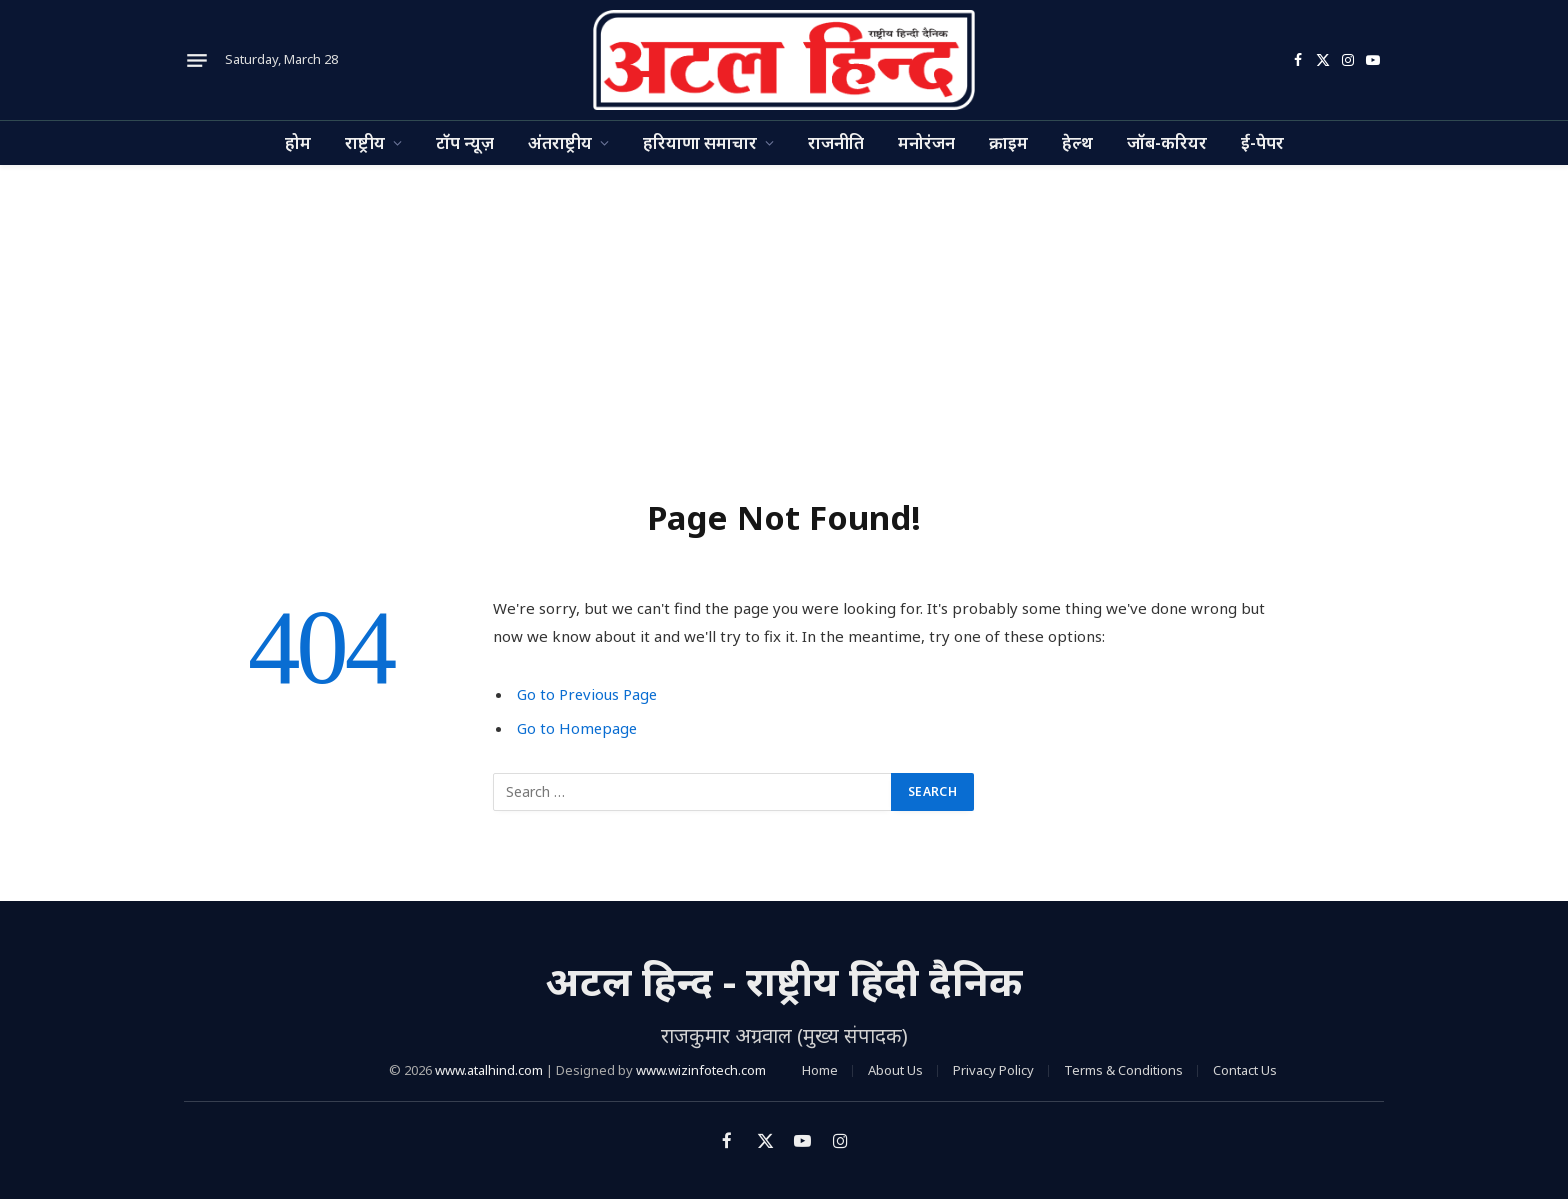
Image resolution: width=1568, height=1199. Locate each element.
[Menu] (197, 60)
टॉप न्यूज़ (465, 142)
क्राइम (1008, 142)
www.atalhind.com (489, 1070)
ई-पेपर (1262, 142)
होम (298, 142)
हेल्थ (1077, 142)
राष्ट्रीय (365, 142)
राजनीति (836, 142)
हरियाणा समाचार (700, 142)
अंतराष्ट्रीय (560, 142)
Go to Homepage (578, 728)
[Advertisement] (784, 315)
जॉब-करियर (1167, 142)
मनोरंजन (926, 142)
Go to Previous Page (588, 694)
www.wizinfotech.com (701, 1070)
